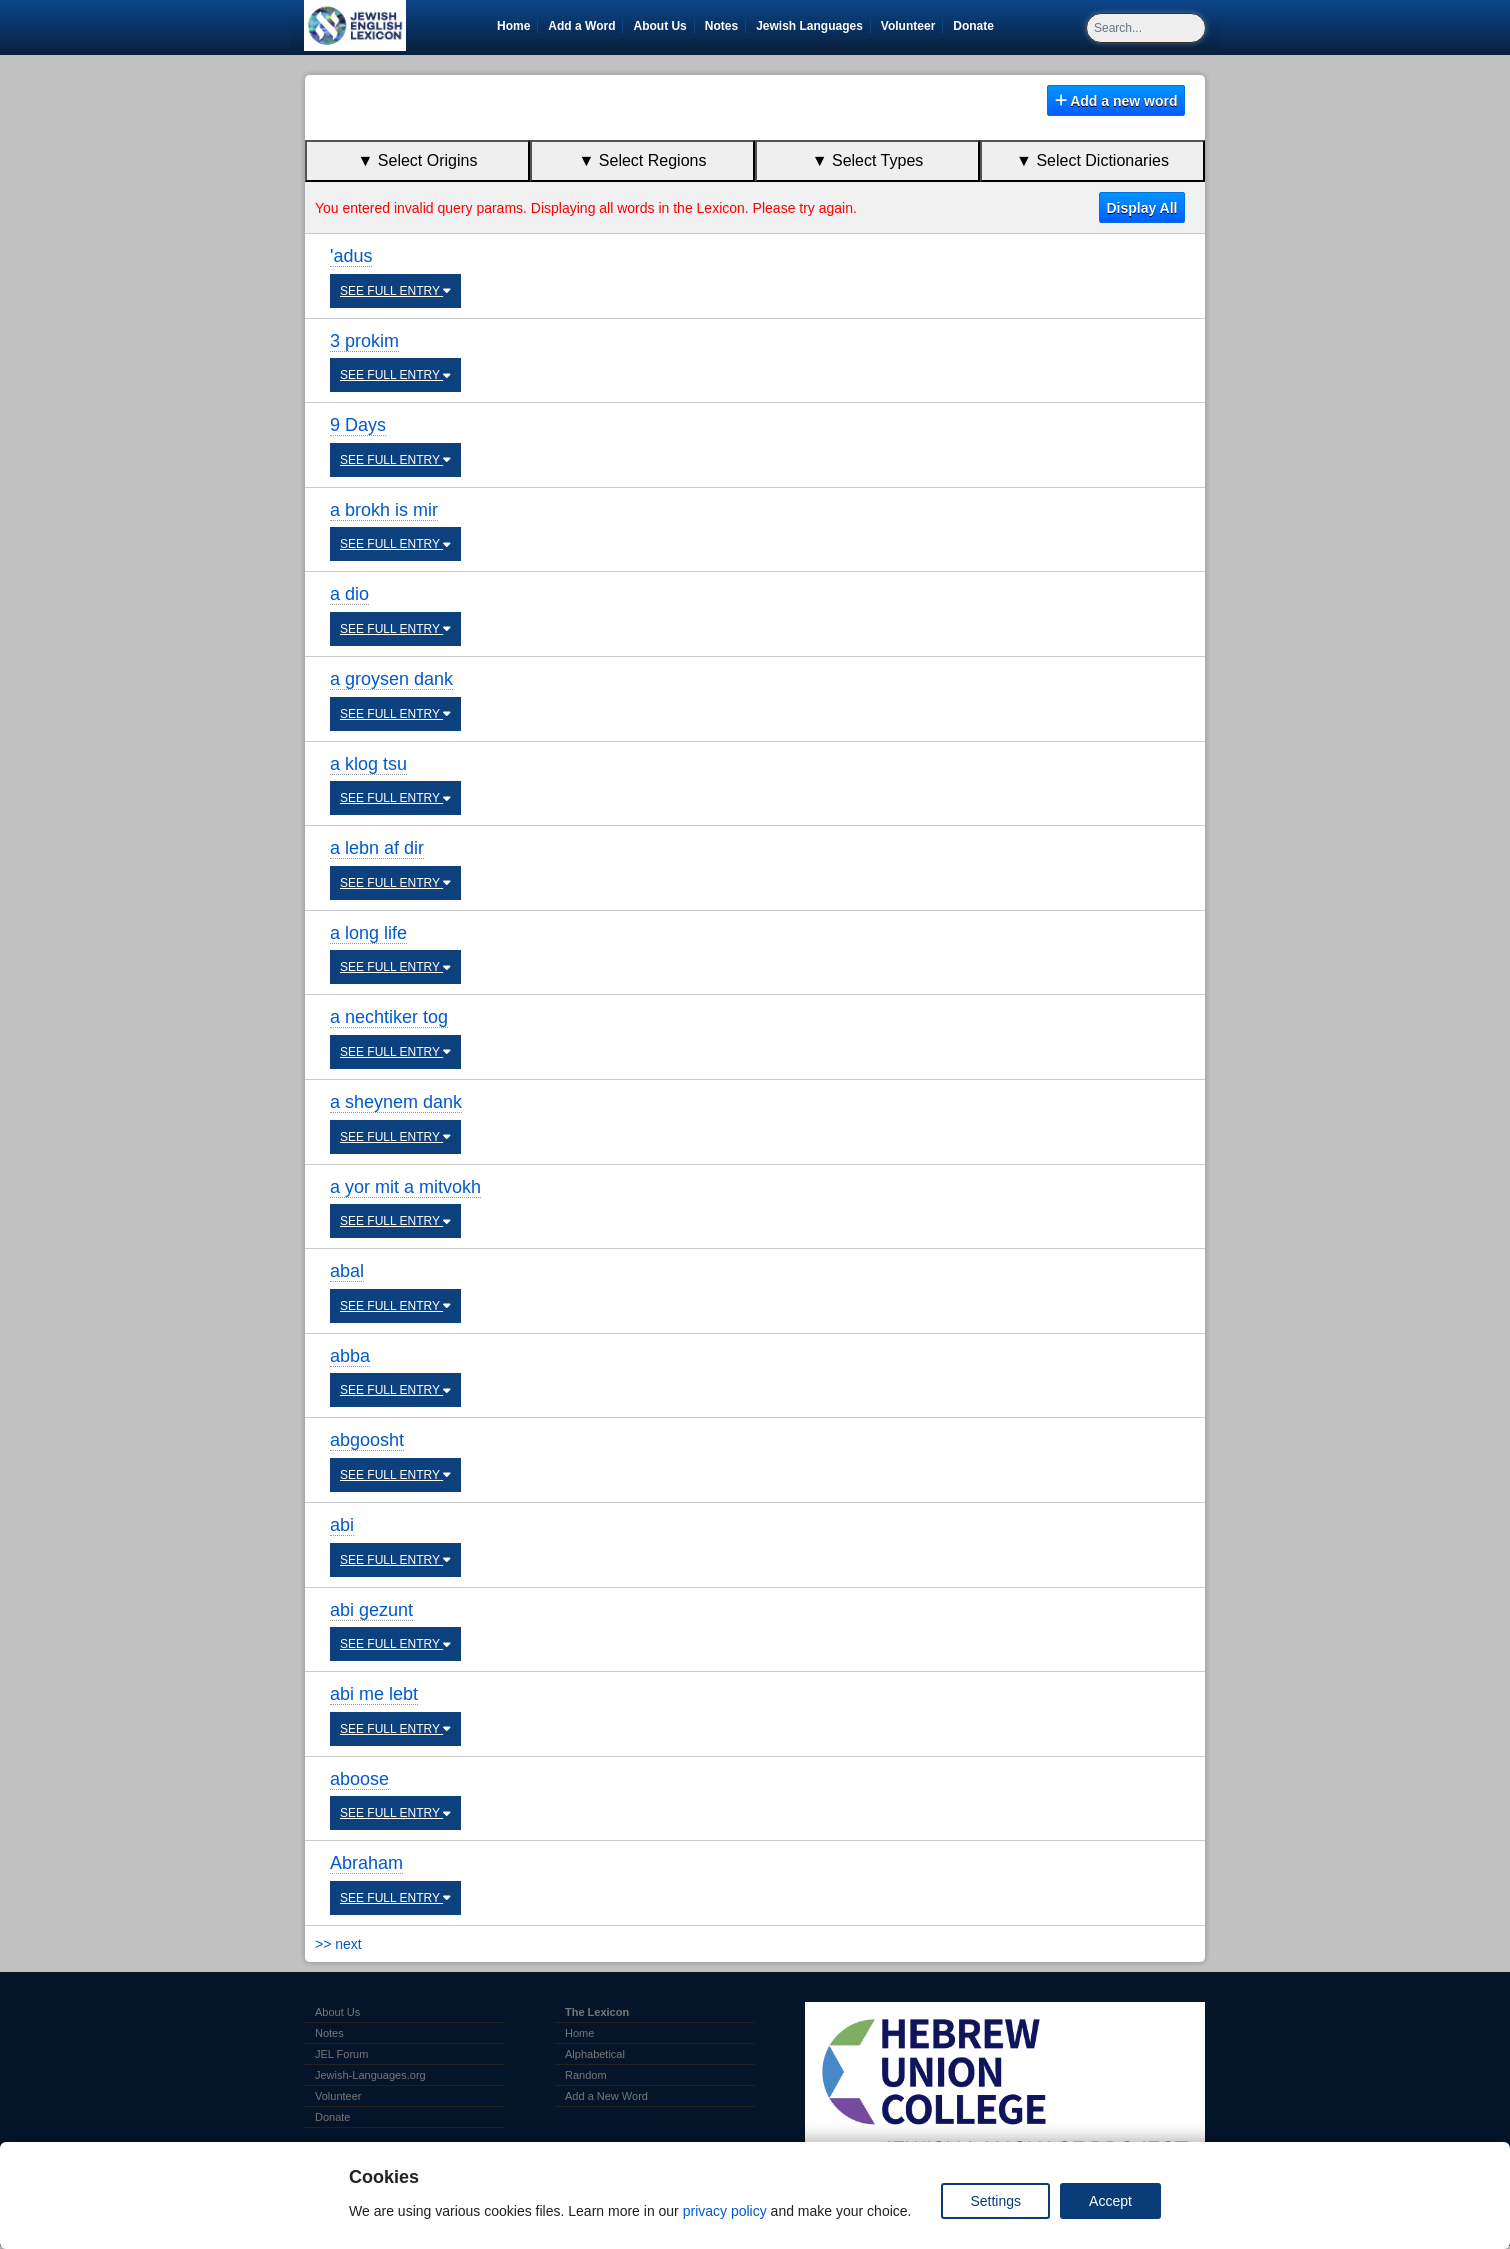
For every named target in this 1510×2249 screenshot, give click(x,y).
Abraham (366, 1863)
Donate (977, 26)
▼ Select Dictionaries (1092, 160)
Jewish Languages (813, 26)
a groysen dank (391, 679)
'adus (351, 256)
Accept (1110, 2201)
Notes (721, 26)
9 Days (358, 425)
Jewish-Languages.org (370, 2075)
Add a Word (581, 26)
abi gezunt (371, 1610)
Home (513, 26)
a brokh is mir (384, 510)
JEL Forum (341, 2054)
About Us (659, 26)
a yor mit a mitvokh (405, 1187)
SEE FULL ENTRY (395, 291)
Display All (1141, 208)
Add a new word (1116, 101)
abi (342, 1525)
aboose (359, 1779)
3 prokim (364, 341)
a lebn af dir (377, 848)
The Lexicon (597, 2012)
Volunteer (911, 26)
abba (350, 1356)
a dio (349, 594)
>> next (338, 1944)
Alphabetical (595, 2054)
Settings (995, 2201)
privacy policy (725, 2211)
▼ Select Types (868, 160)
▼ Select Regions (643, 160)
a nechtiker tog (389, 1017)
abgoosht (367, 1440)
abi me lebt (374, 1694)
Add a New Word (606, 2096)
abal (347, 1271)
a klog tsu (368, 764)
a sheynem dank (396, 1102)
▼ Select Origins (418, 160)
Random (586, 2075)
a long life (368, 933)
